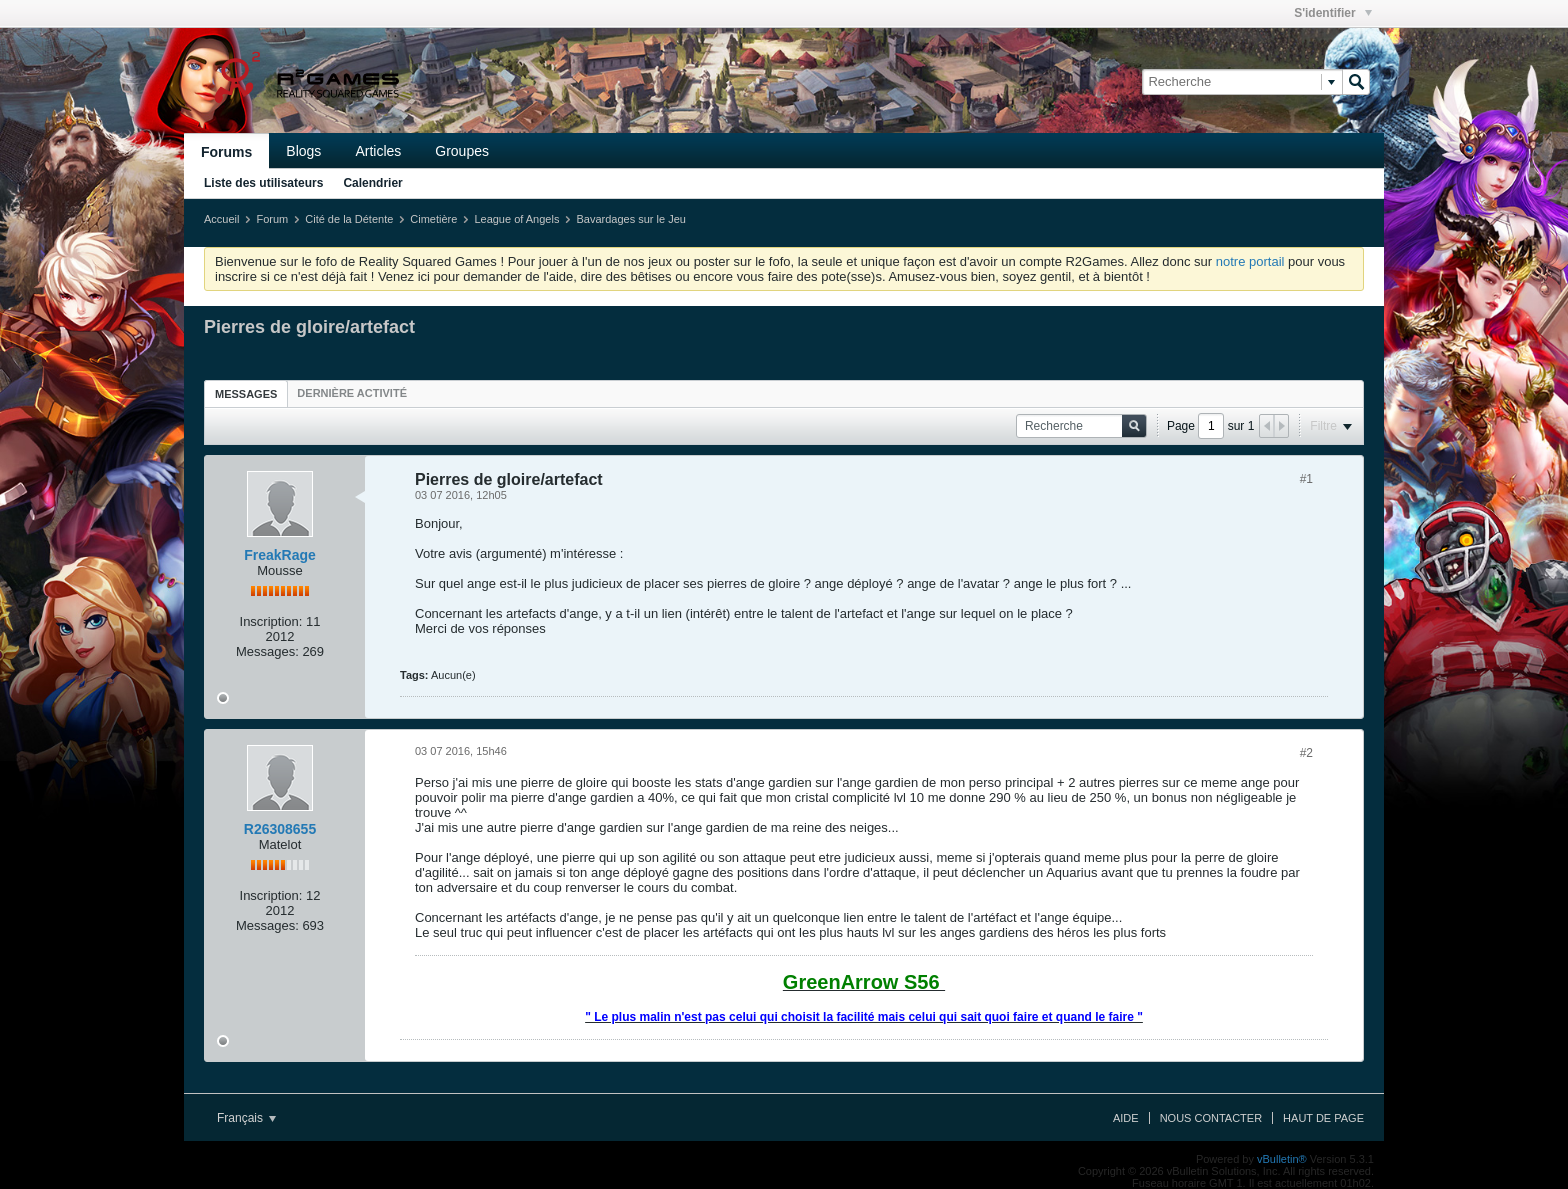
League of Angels (516, 219)
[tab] (246, 393)
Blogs (303, 151)
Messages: (267, 651)
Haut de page (1323, 1118)
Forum (272, 219)
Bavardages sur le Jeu (630, 219)
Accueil (221, 219)
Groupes (462, 151)
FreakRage (280, 555)
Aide (1126, 1118)
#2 (1306, 753)
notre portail (1250, 261)
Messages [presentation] (246, 394)
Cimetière (433, 219)
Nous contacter (1211, 1118)
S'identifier (1333, 13)
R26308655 (280, 829)
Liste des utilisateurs (263, 183)
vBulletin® (1282, 1159)
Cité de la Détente (349, 219)
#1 (1306, 479)
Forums (226, 152)
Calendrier (372, 183)
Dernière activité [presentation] (352, 393)
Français (246, 1118)
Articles (378, 151)
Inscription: (271, 621)
